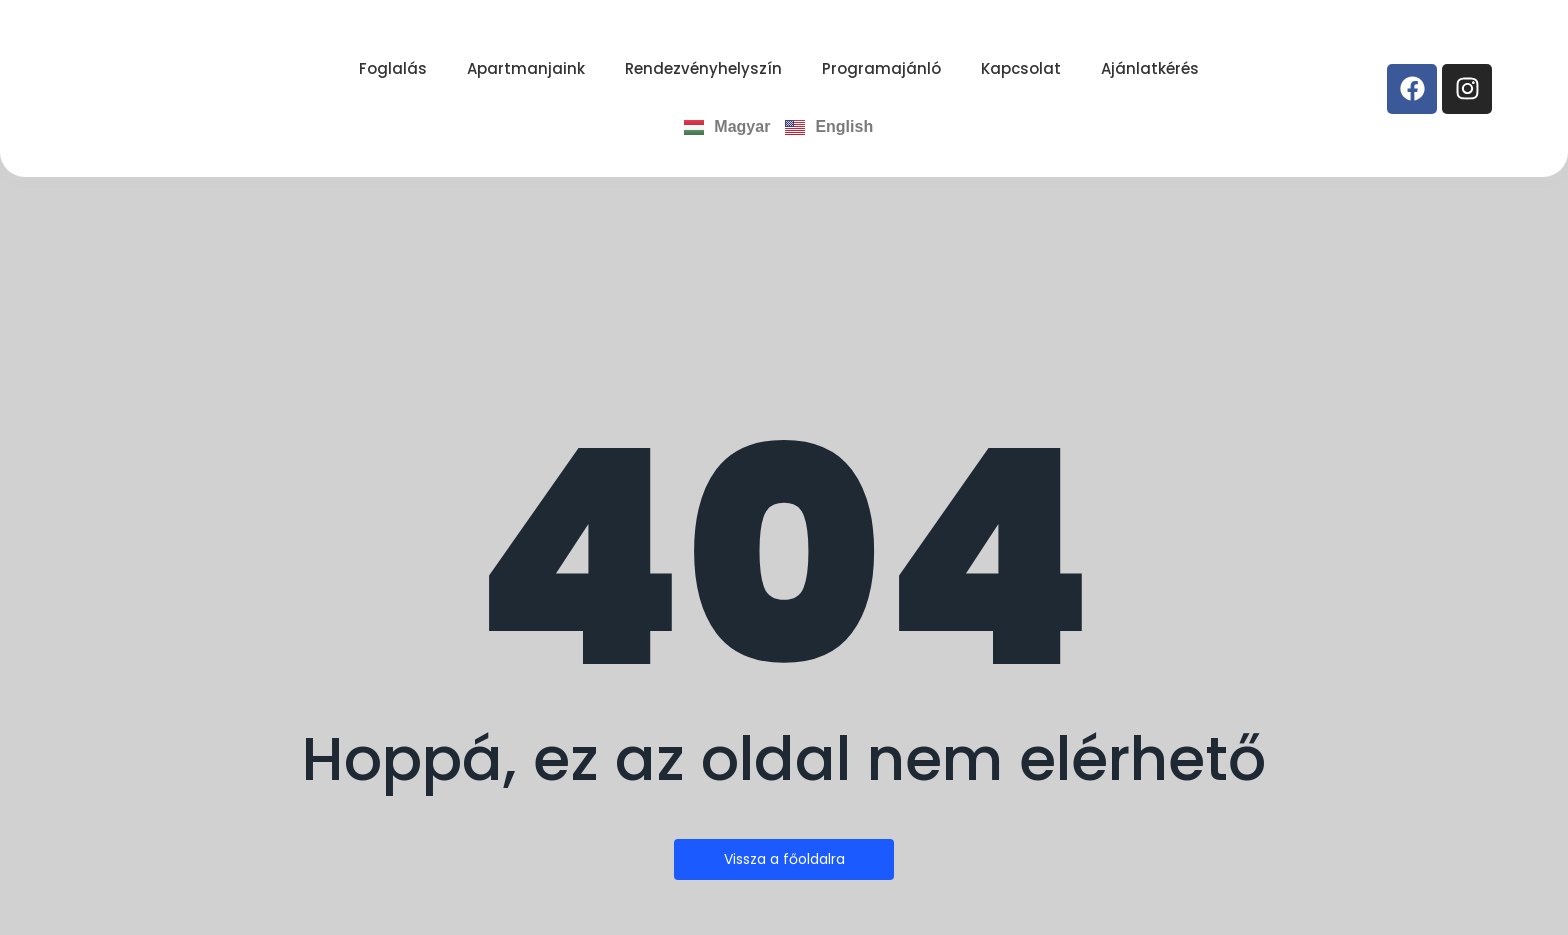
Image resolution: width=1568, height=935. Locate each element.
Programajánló (881, 68)
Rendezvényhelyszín (703, 68)
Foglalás (393, 68)
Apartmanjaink (526, 68)
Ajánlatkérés (1150, 68)
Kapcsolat (1021, 68)
